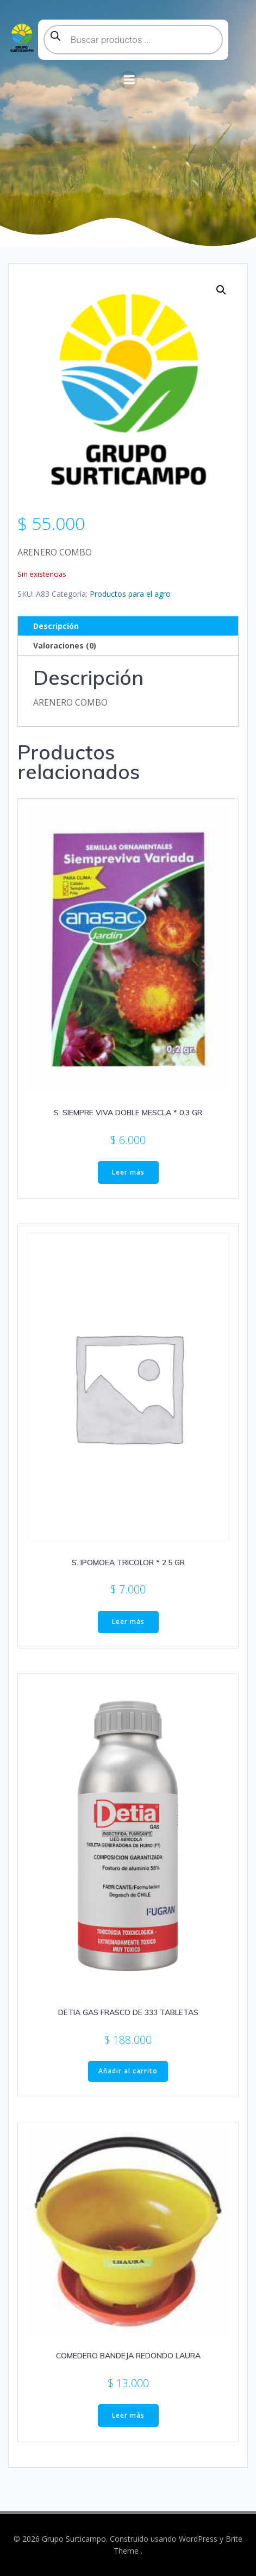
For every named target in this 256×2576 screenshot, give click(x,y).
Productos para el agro (130, 594)
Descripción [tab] (56, 626)
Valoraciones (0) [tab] (64, 645)
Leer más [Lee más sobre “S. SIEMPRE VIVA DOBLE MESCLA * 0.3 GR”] (128, 1172)
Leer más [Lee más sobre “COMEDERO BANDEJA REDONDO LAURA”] (128, 2415)
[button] (221, 290)
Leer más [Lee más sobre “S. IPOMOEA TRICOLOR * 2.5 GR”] (128, 1621)
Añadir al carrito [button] (128, 2070)
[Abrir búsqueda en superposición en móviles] (133, 40)
